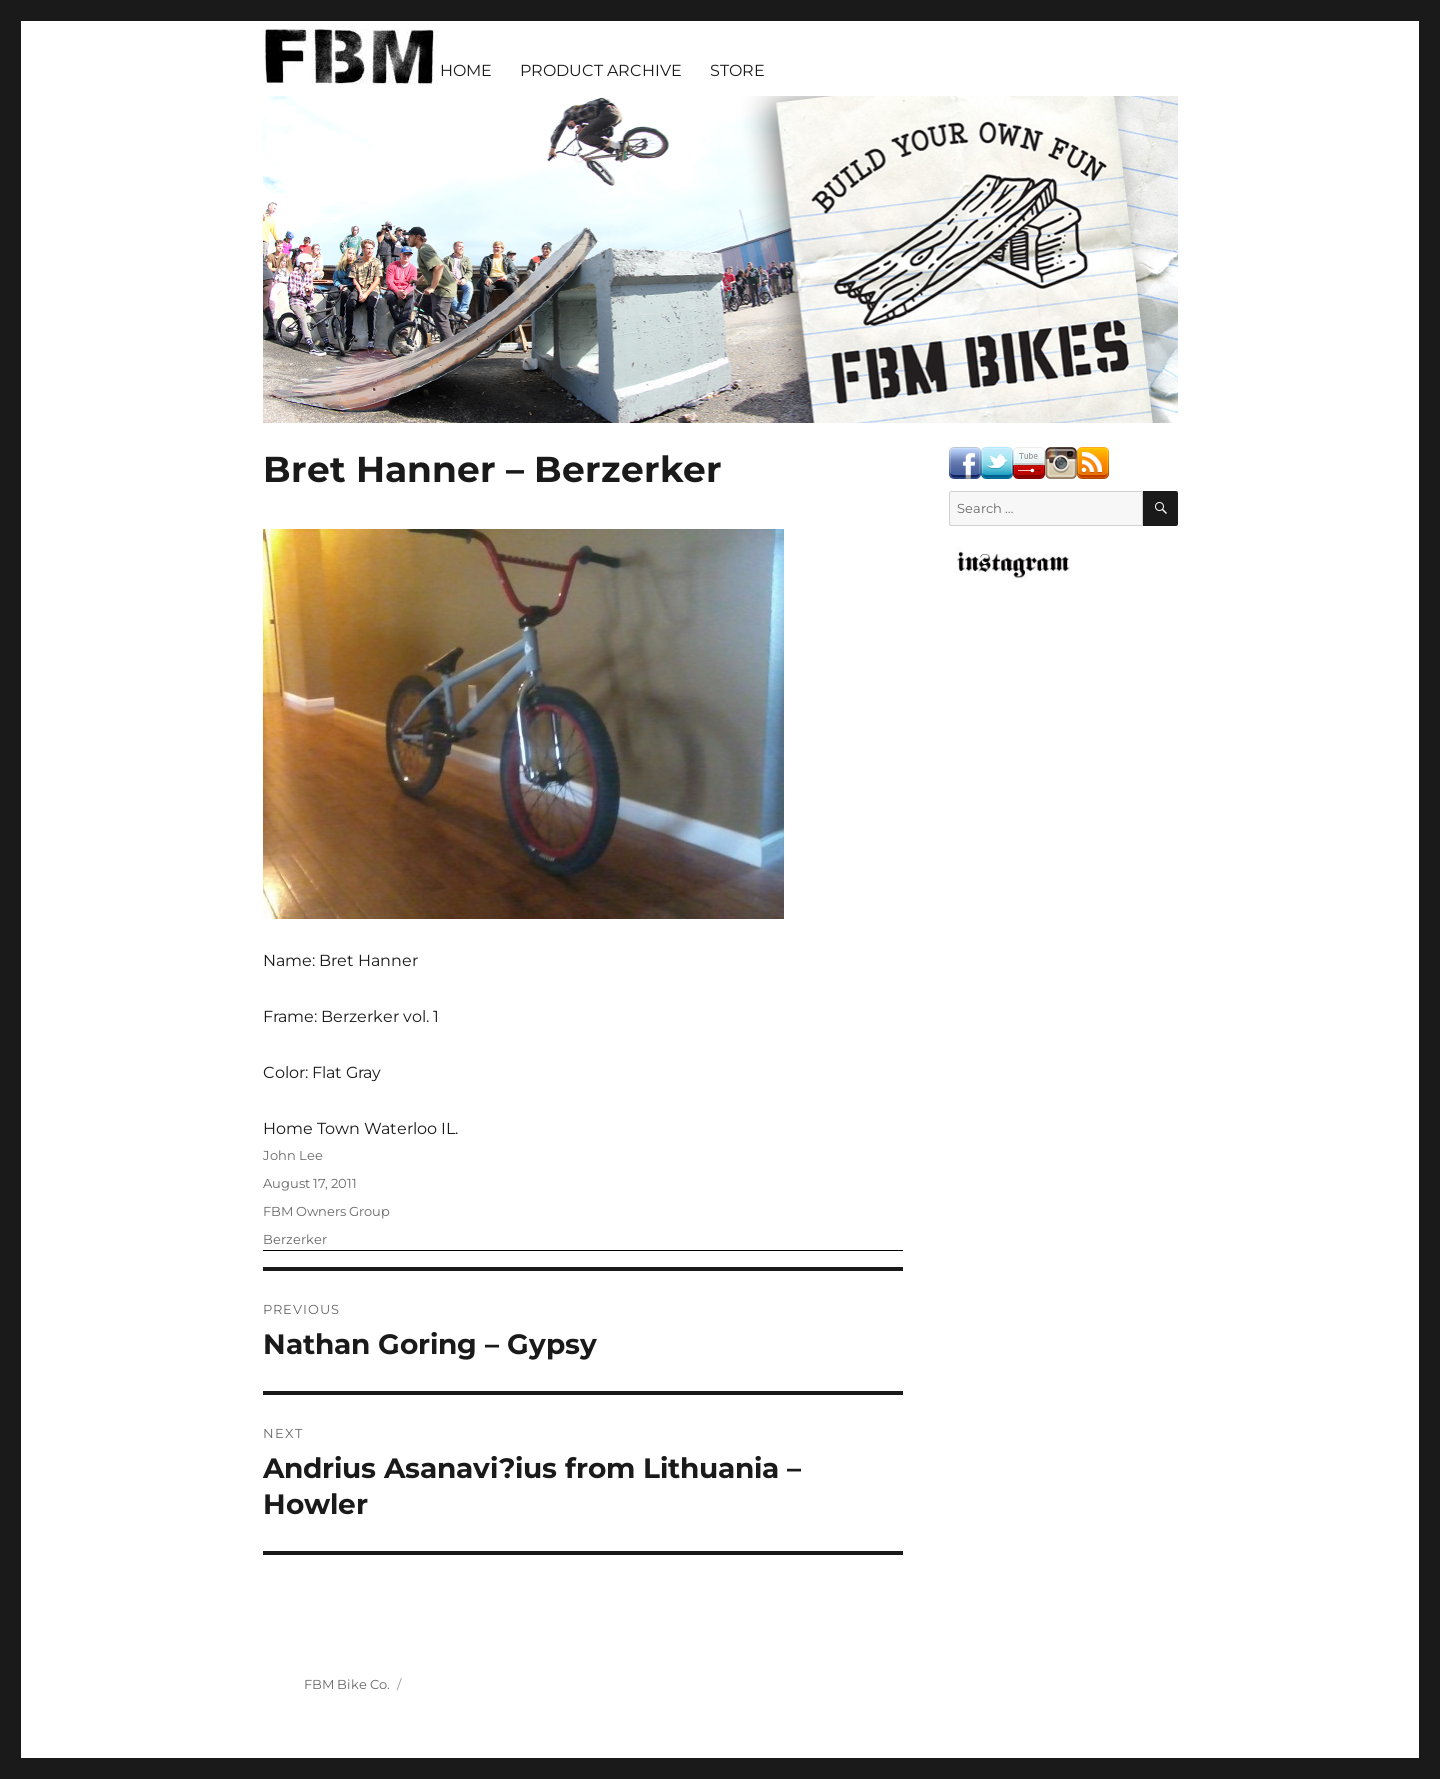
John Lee (293, 1155)
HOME (466, 70)
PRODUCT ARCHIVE (601, 70)
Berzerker (295, 1239)
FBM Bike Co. (347, 1684)
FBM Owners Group (326, 1211)
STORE (737, 70)
